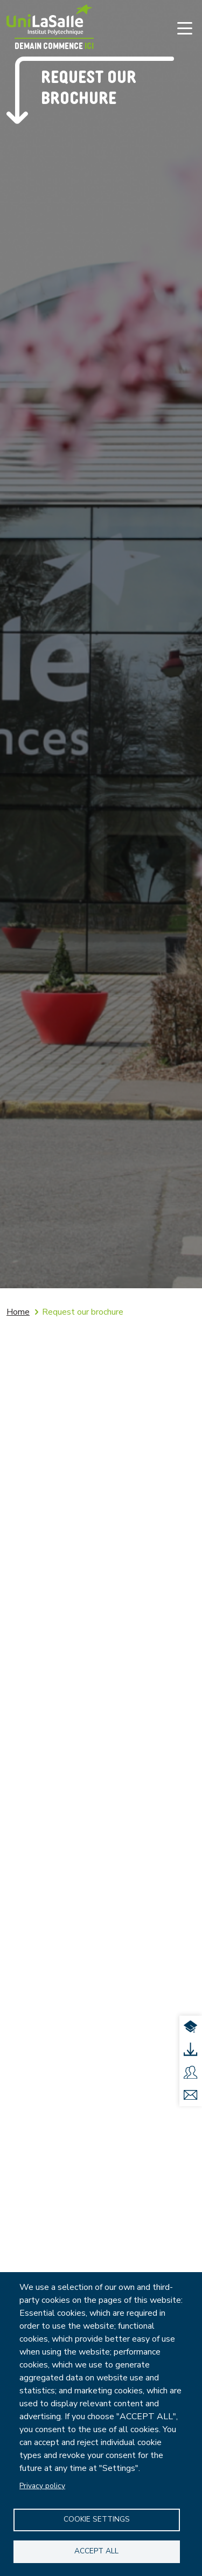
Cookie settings (97, 2519)
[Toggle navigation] (185, 28)
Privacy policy (42, 2486)
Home (18, 1312)
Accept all (96, 2551)
